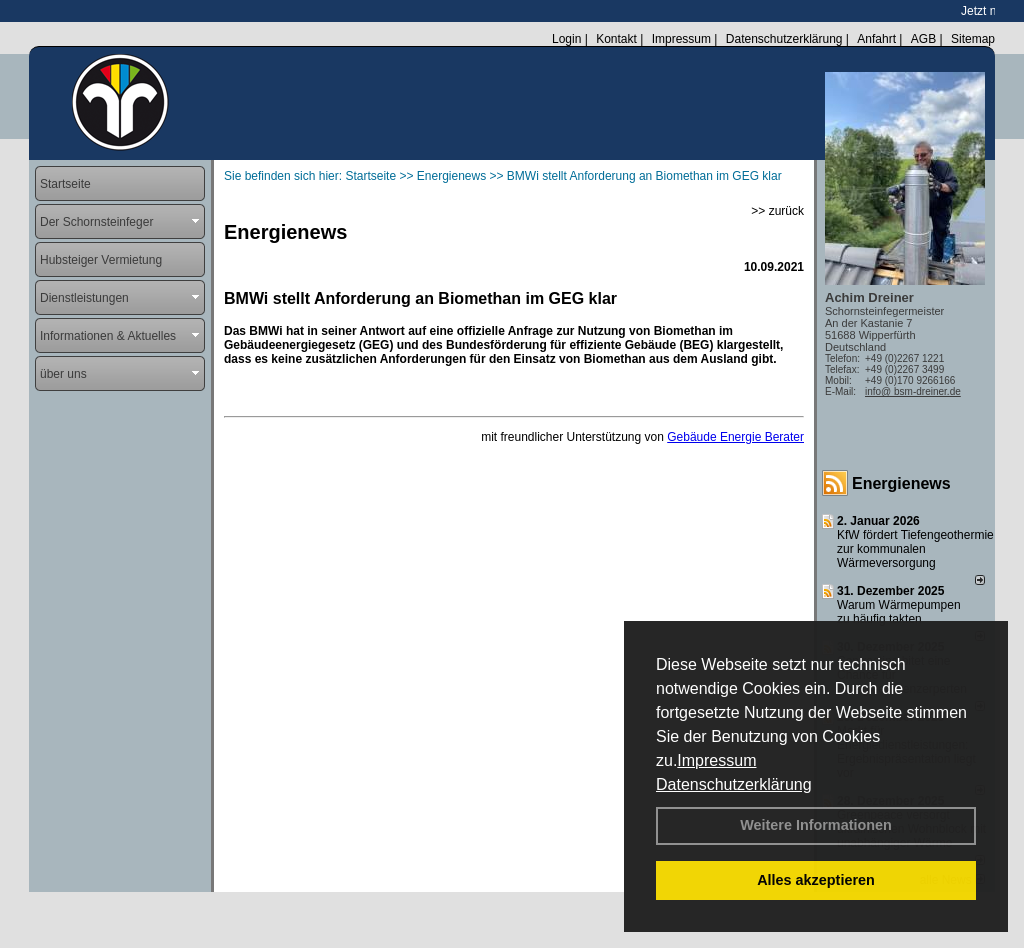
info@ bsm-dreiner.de (913, 391)
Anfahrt (876, 39)
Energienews (901, 483)
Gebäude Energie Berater (735, 437)
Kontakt (616, 39)
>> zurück (777, 211)
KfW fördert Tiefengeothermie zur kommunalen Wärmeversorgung (915, 549)
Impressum (716, 760)
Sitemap (973, 39)
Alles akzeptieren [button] (816, 880)
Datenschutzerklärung (734, 784)
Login (566, 39)
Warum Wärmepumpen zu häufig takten (899, 612)
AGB (923, 39)
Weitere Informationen (816, 825)
